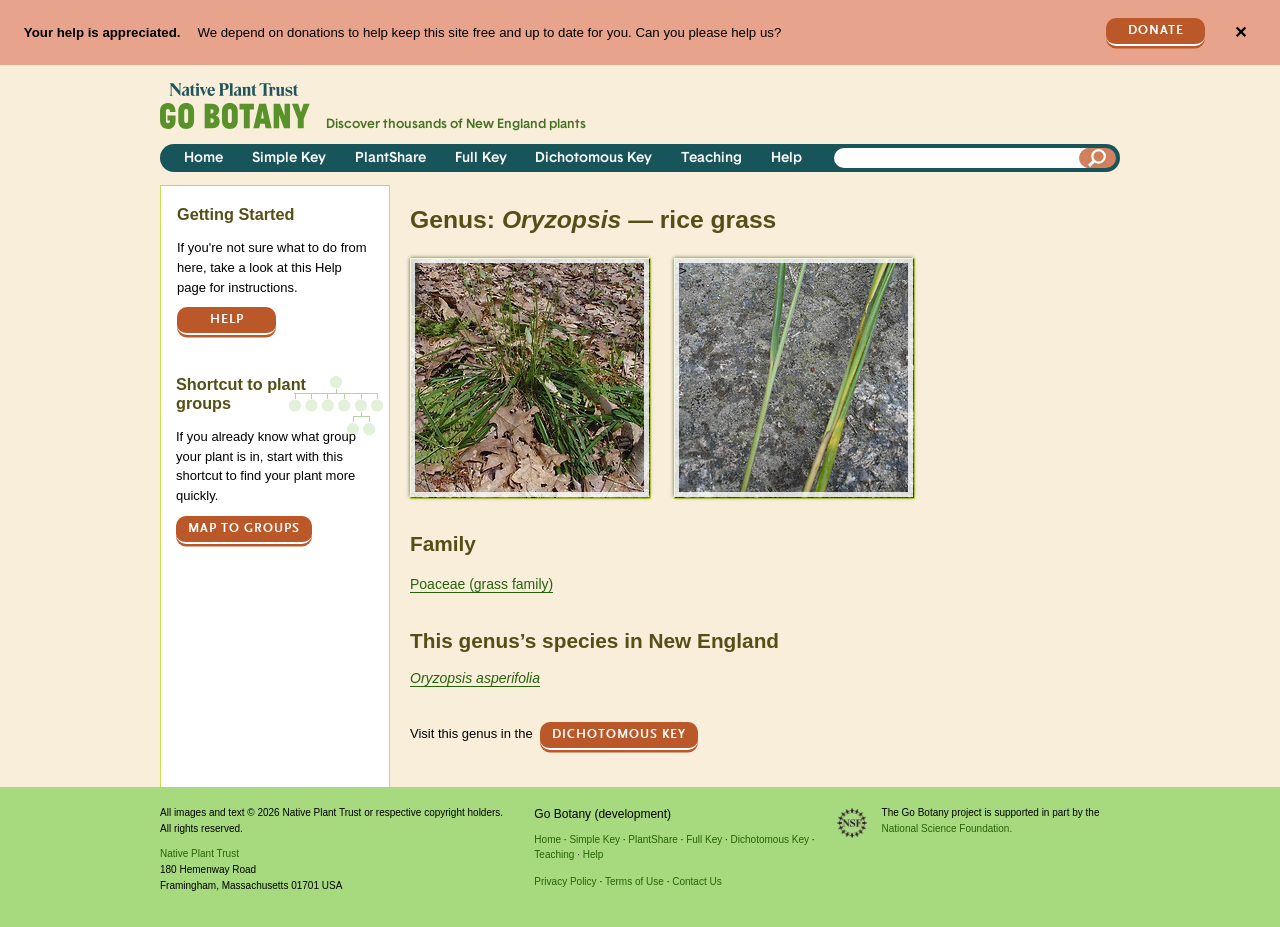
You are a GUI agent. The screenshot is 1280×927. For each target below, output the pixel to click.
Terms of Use (634, 881)
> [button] (419, 270)
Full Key (481, 158)
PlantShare (390, 158)
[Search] (1098, 158)
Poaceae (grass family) (481, 584)
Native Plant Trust (199, 853)
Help (786, 158)
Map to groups (244, 528)
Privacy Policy (565, 881)
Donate (1156, 30)
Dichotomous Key (593, 158)
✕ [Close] (1240, 32)
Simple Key (289, 158)
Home (203, 158)
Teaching (711, 158)
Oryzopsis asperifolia (475, 678)
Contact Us (696, 881)
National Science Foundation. (947, 828)
